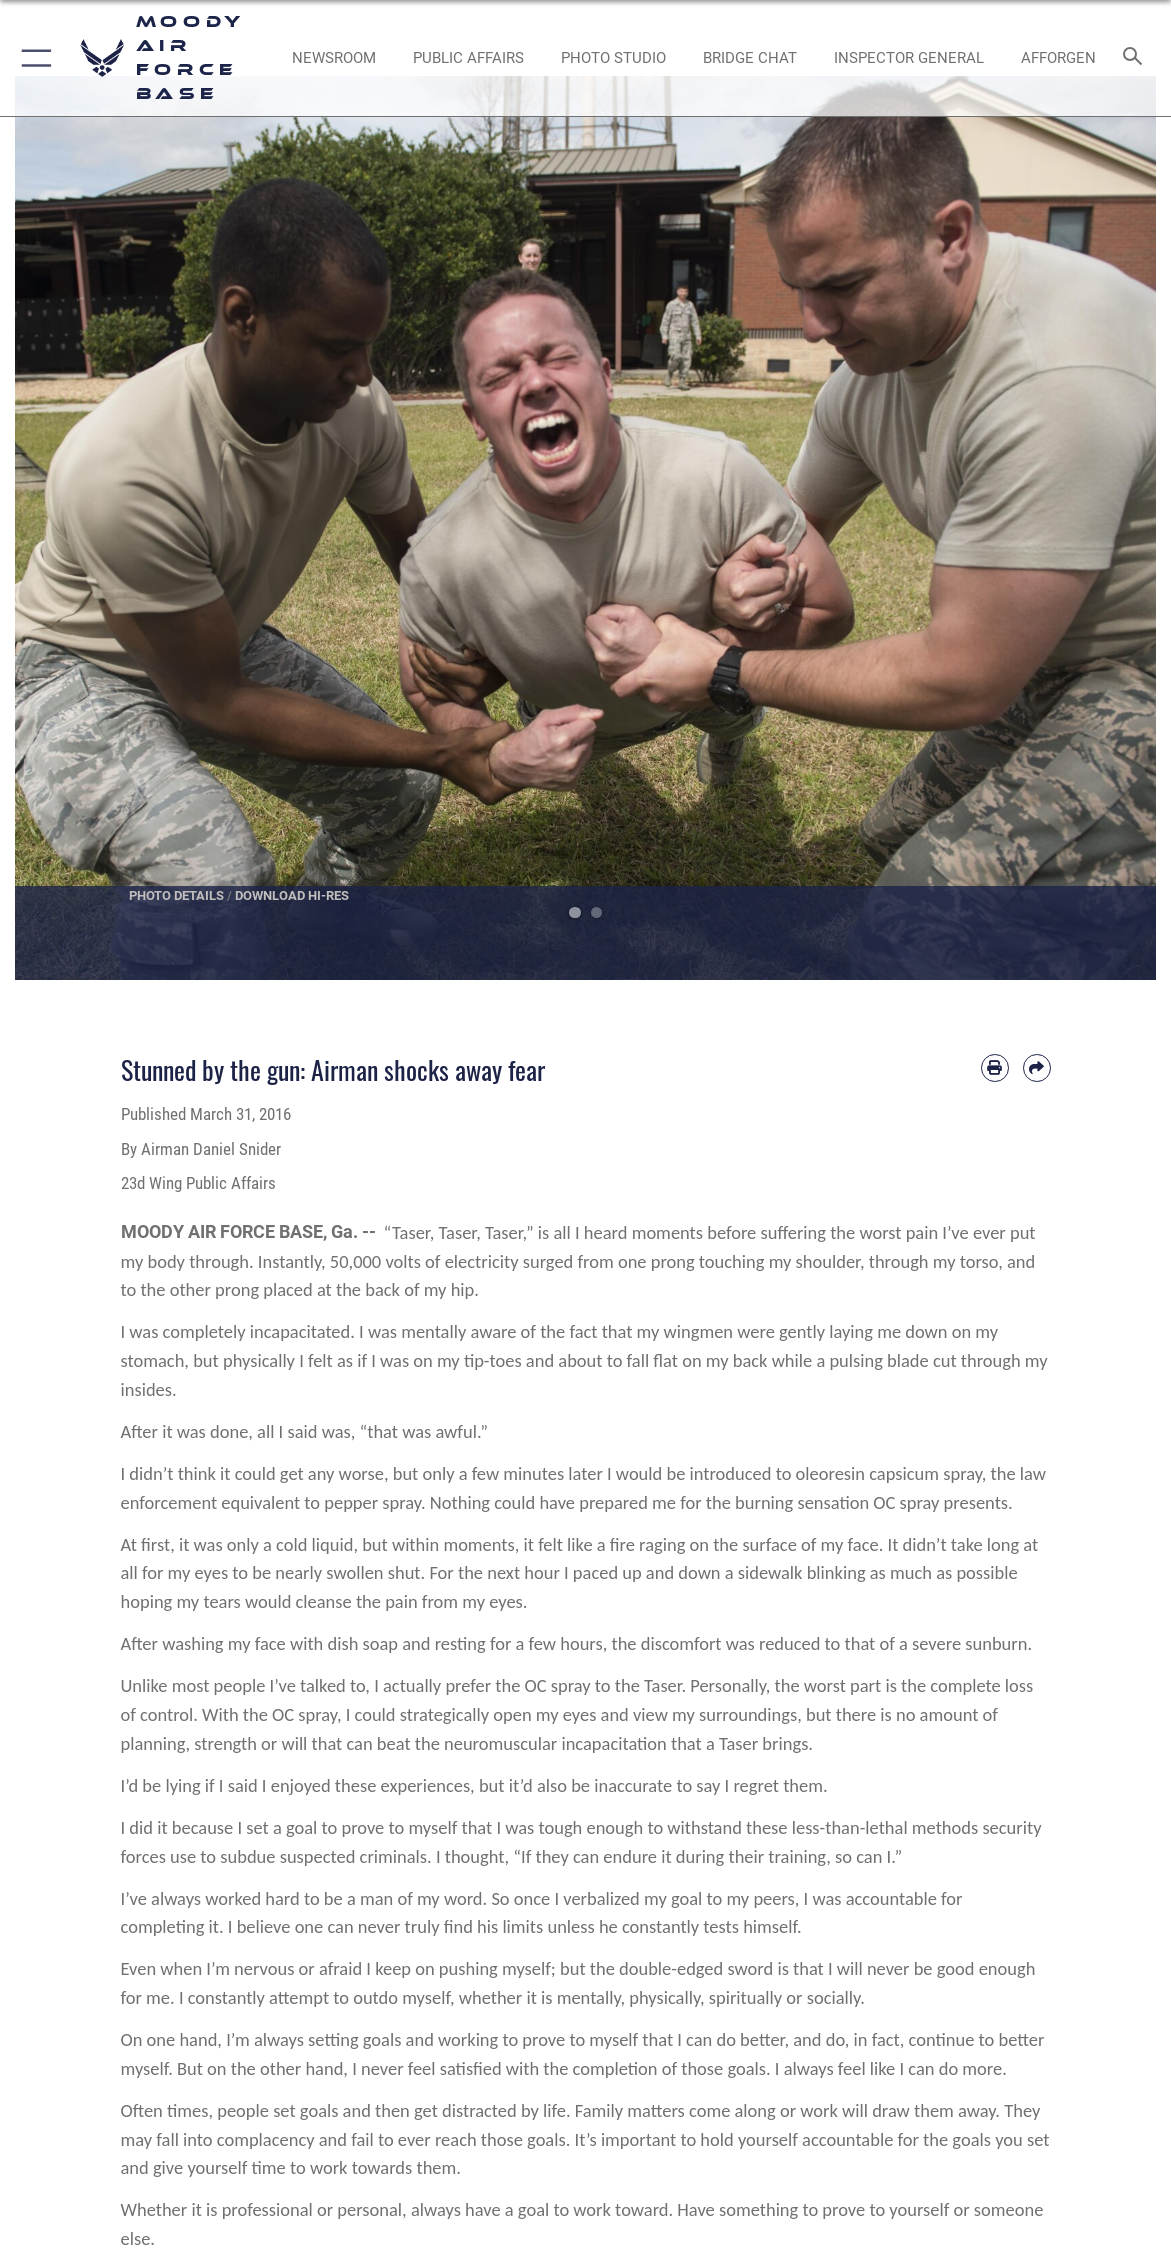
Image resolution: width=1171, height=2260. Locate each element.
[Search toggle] (1135, 57)
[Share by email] (1037, 1068)
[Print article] (995, 1068)
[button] (32, 58)
